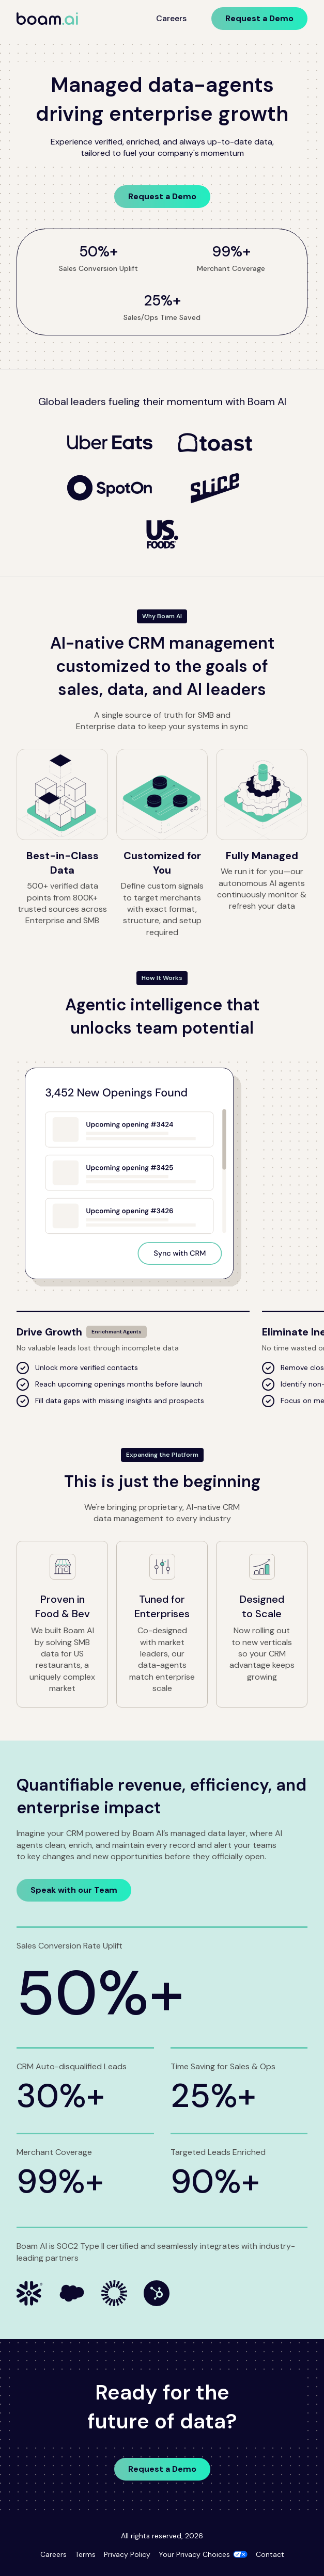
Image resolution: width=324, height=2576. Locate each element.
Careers (171, 18)
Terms (85, 2554)
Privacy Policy (127, 2554)
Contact (270, 2554)
